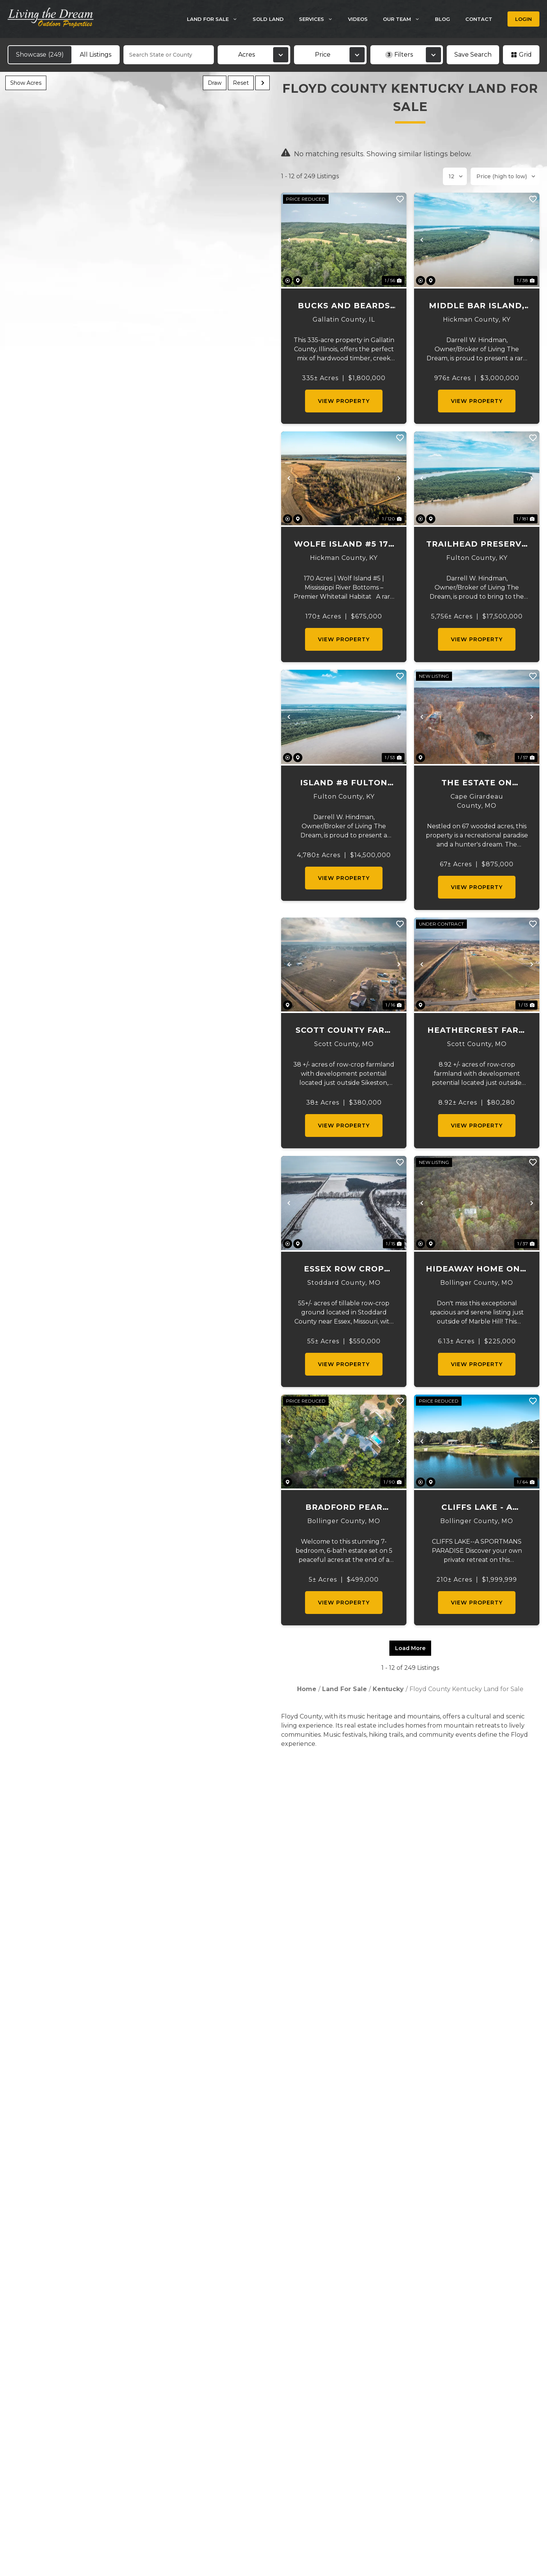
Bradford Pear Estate (344, 1508)
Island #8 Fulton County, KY (343, 783)
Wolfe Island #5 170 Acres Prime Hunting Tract (344, 544)
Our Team (405, 19)
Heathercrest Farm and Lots (476, 1031)
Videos (358, 19)
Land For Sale (216, 19)
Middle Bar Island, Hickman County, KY (476, 306)
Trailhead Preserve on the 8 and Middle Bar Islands (476, 544)
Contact (478, 19)
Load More (410, 1648)
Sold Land (268, 19)
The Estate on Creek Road (476, 783)
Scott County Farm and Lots (344, 1031)
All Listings (95, 54)
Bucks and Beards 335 (344, 306)
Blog (442, 19)
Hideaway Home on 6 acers (477, 1269)
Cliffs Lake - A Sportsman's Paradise (476, 1508)
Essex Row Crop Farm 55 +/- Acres (344, 1269)
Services (319, 19)
